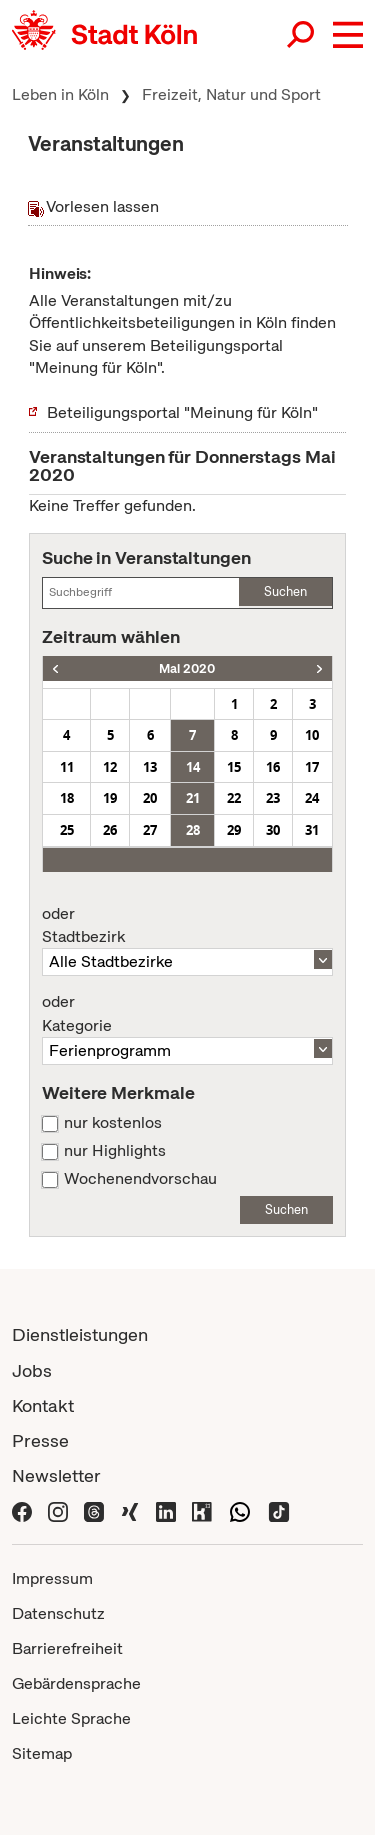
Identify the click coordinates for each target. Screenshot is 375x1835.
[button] (348, 35)
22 (234, 798)
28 (193, 830)
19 (110, 798)
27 (150, 830)
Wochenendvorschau (140, 1179)
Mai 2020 (187, 668)
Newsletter (56, 1475)
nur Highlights (115, 1151)
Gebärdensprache (76, 1683)
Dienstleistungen (80, 1334)
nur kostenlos (113, 1123)
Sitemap (42, 1753)
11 (67, 767)
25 (67, 830)
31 (312, 830)
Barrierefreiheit (67, 1648)
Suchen (285, 591)
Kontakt (43, 1405)
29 (234, 830)
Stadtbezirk (187, 926)
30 (273, 830)
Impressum (52, 1578)
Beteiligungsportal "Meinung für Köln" (182, 412)
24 (312, 798)
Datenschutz (58, 1613)
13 (150, 767)
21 (193, 798)
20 (150, 798)
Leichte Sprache (71, 1718)
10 (312, 735)
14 (193, 767)
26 (110, 830)
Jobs (32, 1370)
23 (273, 798)
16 (273, 767)
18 (67, 798)
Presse (40, 1440)
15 (234, 767)
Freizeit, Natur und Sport (231, 94)
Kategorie (187, 1014)
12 (110, 767)
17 (312, 767)
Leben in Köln (60, 94)
